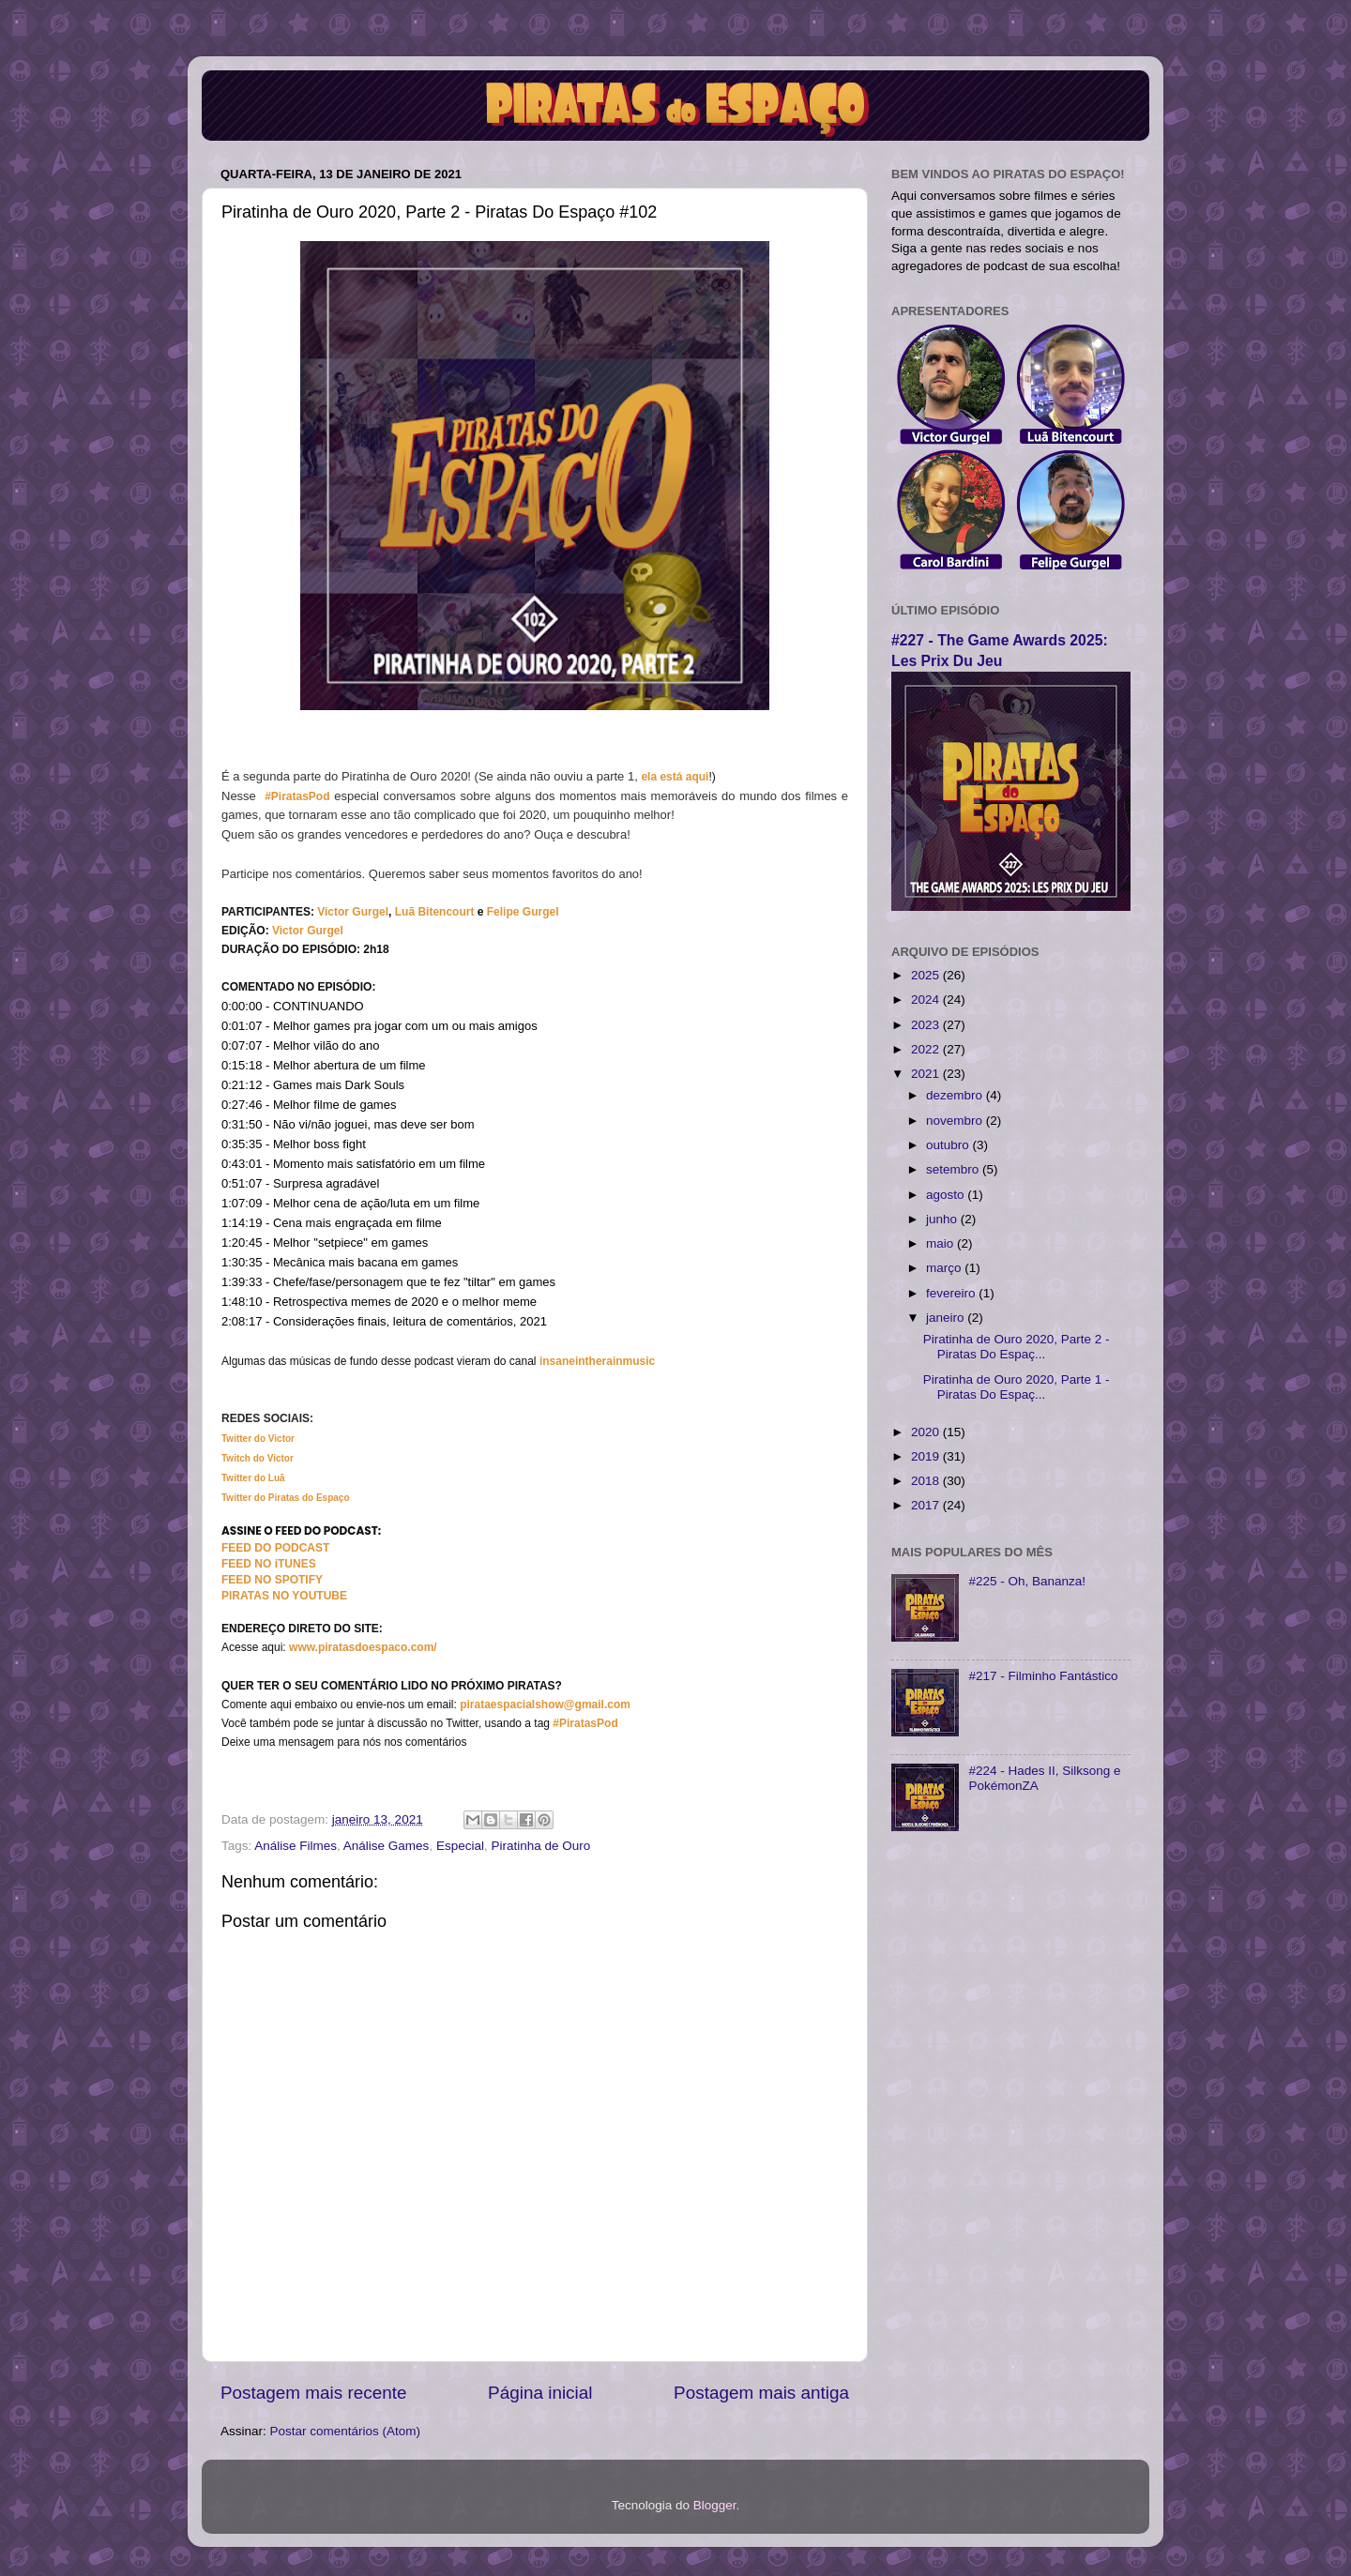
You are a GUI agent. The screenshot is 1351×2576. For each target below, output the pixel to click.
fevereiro (952, 1293)
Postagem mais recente (313, 2392)
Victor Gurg (348, 911)
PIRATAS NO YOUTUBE (284, 1595)
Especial (460, 1846)
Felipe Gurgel (523, 911)
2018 (927, 1481)
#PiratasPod (297, 796)
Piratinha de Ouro (540, 1846)
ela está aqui (674, 776)
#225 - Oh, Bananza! (1026, 1581)
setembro (954, 1169)
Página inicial (540, 2392)
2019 (927, 1456)
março (945, 1268)
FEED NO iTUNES (268, 1563)
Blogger (714, 2505)
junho (943, 1219)
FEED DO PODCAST (275, 1547)
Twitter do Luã (253, 1478)
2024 (927, 1000)
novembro (956, 1121)
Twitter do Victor (258, 1438)
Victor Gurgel (307, 930)
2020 (927, 1432)
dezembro (956, 1095)
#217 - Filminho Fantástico (1042, 1676)
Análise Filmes (295, 1846)
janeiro (946, 1318)
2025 (927, 975)
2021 (927, 1074)
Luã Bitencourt (435, 911)
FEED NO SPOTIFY (272, 1579)
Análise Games (386, 1846)
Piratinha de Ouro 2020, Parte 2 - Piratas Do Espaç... (1016, 1346)
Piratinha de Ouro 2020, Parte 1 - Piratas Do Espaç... (1016, 1387)
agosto (946, 1195)
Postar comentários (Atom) (345, 2431)
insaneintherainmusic (597, 1361)
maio (941, 1243)
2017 (927, 1505)
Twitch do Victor (257, 1458)
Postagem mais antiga (761, 2392)
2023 (927, 1025)
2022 (927, 1049)
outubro (949, 1145)
